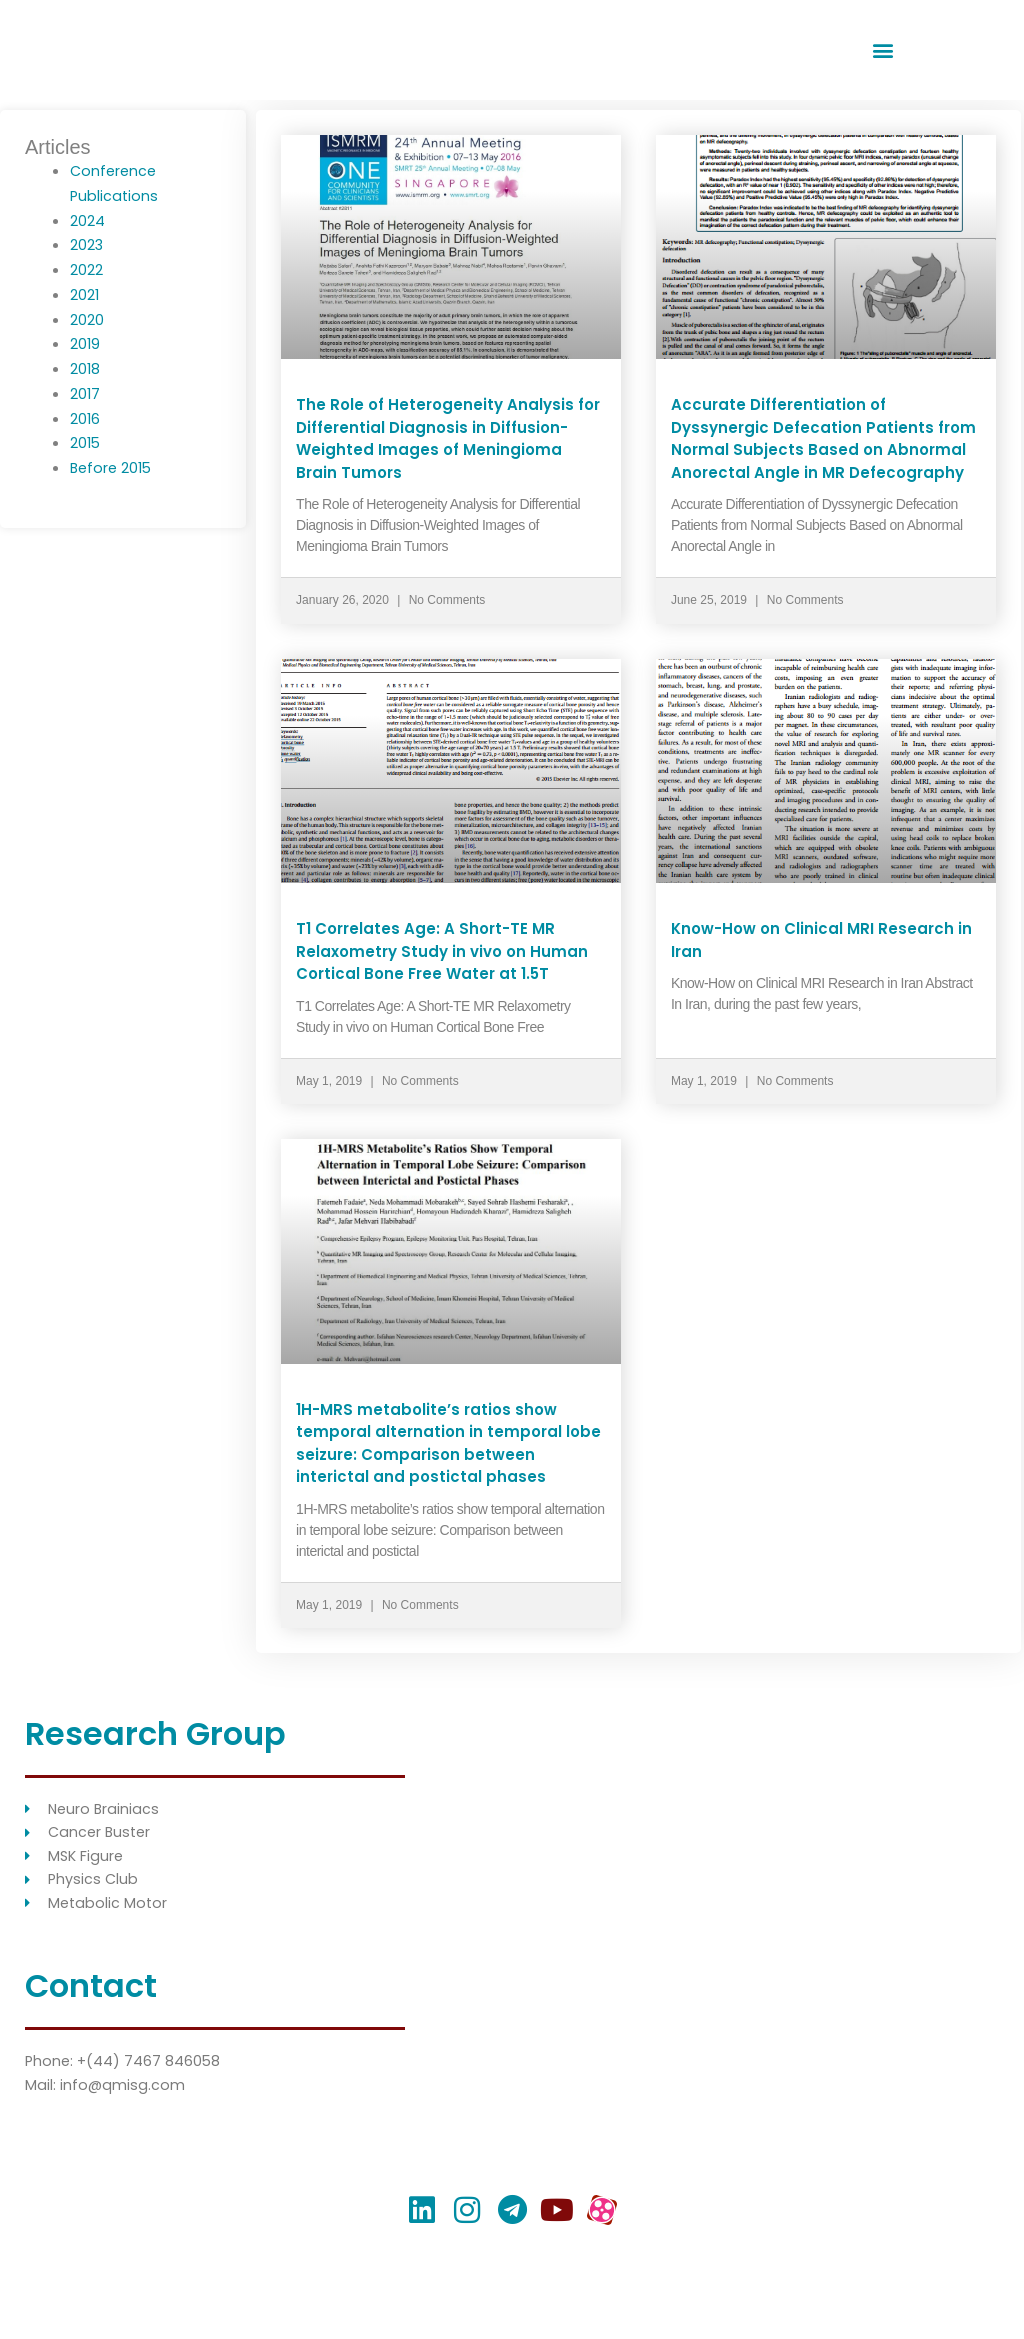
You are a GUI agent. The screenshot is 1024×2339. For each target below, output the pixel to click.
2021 (85, 294)
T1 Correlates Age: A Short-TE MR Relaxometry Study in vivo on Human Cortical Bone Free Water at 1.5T (442, 951)
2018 (85, 368)
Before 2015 (113, 467)
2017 (85, 393)
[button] (883, 50)
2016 (85, 418)
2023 (87, 244)
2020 (87, 319)
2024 (87, 220)
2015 (86, 442)
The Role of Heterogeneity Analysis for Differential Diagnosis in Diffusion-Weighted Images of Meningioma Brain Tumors (448, 438)
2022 (86, 269)
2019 (85, 343)
